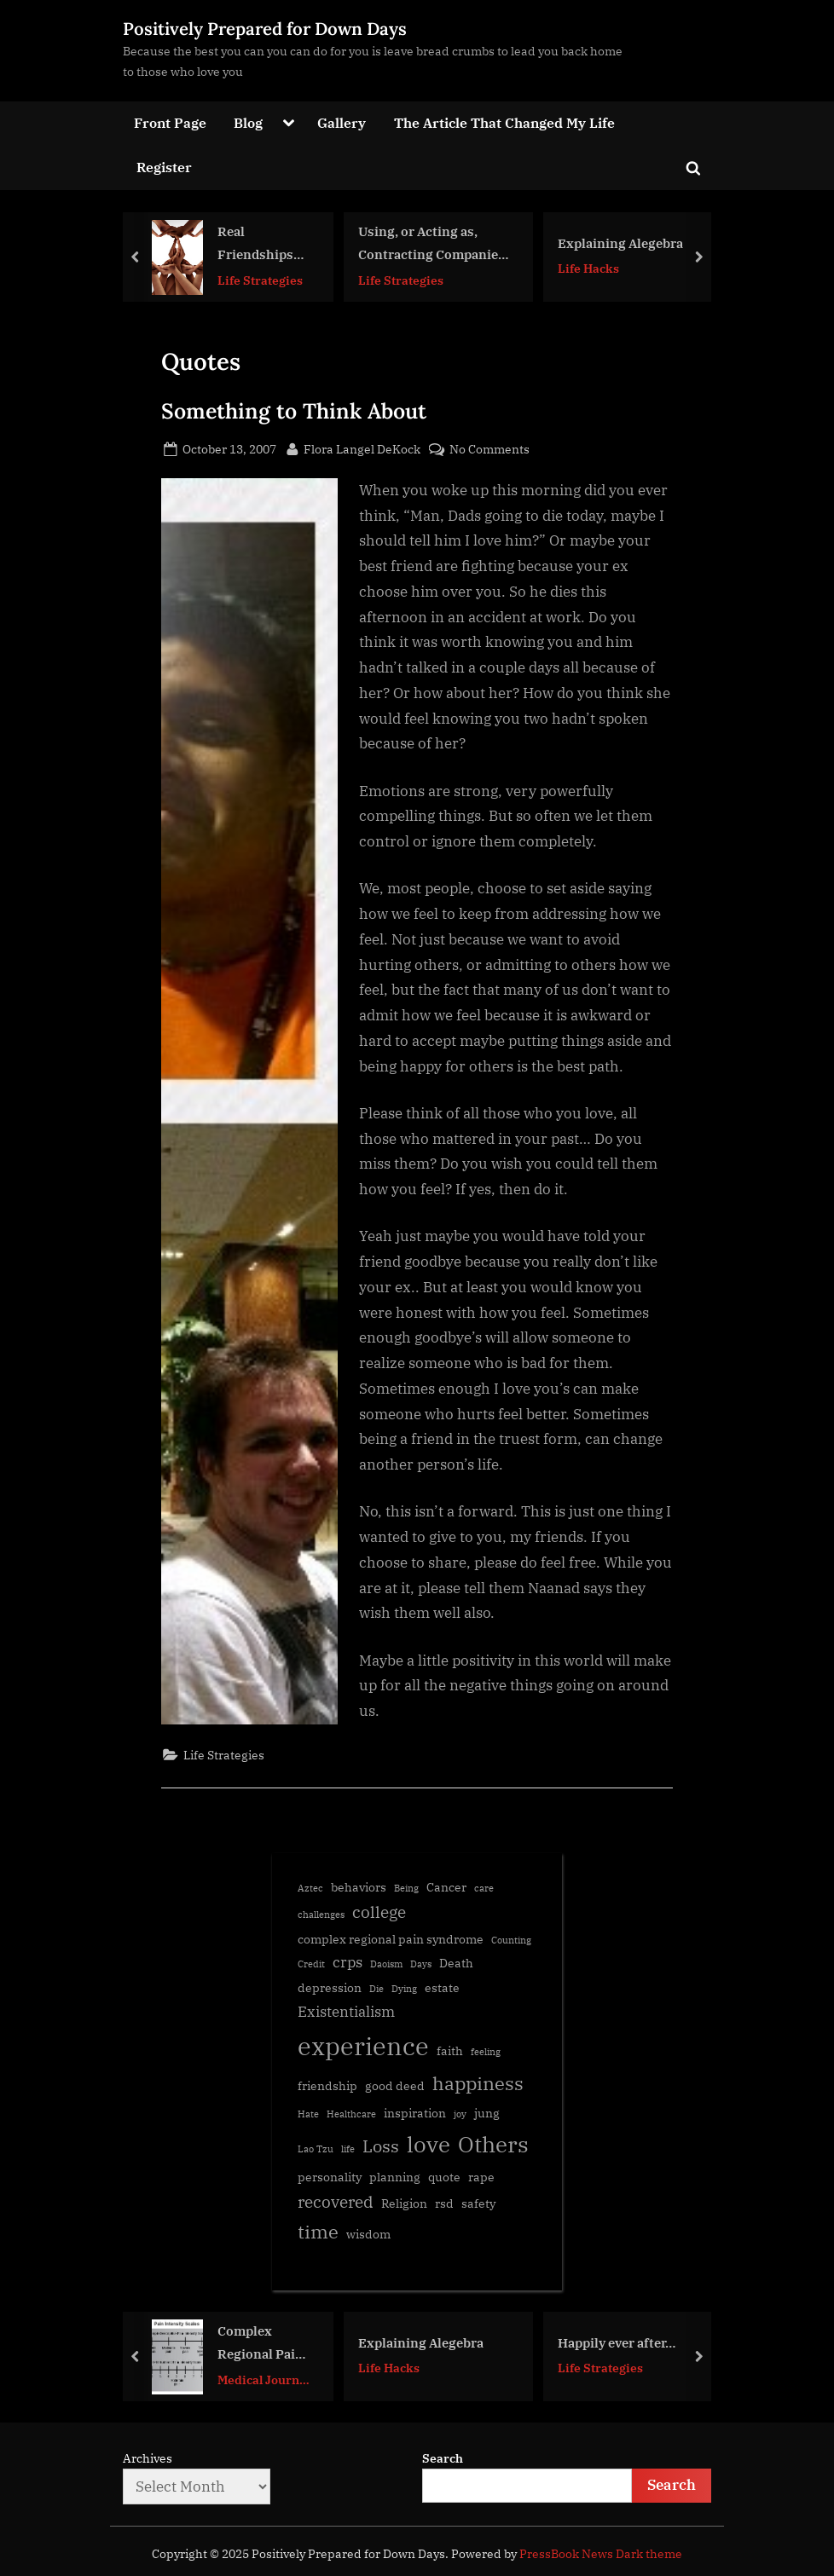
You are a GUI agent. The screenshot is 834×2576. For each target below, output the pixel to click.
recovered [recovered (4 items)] (336, 2202)
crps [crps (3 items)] (347, 1962)
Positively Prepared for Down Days (265, 28)
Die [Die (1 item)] (376, 1989)
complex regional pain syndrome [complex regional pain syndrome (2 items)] (391, 1939)
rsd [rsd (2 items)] (444, 2203)
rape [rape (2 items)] (481, 2177)
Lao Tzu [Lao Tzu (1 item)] (315, 2149)
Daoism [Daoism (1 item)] (386, 1964)
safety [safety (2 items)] (478, 2203)
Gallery (341, 122)
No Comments (489, 448)
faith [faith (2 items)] (450, 2050)
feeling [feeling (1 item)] (486, 2052)
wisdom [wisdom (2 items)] (368, 2234)
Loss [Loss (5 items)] (380, 2145)
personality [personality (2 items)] (330, 2177)
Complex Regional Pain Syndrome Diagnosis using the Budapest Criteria (260, 2343)
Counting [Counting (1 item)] (511, 1940)
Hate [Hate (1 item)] (308, 2114)
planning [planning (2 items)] (394, 2177)
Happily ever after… (617, 2341)
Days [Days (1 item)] (420, 1964)
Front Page (170, 122)
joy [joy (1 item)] (460, 2114)
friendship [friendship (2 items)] (327, 2085)
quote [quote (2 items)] (444, 2177)
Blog (248, 122)
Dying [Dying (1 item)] (404, 1989)
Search (442, 2458)
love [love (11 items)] (428, 2143)
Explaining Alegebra (620, 242)
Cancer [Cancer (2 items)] (446, 1887)
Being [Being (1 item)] (406, 1888)
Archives (147, 2458)
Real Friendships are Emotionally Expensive (255, 244)
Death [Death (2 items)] (456, 1963)
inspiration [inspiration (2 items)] (415, 2113)
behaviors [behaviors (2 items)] (358, 1887)
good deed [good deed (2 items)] (395, 2085)
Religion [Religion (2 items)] (404, 2203)
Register (164, 167)
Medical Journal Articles (263, 2380)
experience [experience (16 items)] (363, 2046)
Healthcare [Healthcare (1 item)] (351, 2114)
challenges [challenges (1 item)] (321, 1914)
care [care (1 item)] (484, 1888)
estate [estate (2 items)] (442, 1987)
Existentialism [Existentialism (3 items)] (346, 2011)
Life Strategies (260, 279)
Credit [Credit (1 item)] (311, 1964)
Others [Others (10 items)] (493, 2144)
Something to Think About (293, 411)
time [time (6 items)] (318, 2232)
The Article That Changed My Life (504, 122)
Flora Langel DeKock (362, 447)
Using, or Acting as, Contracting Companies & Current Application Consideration (431, 244)
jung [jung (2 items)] (487, 2113)
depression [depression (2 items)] (330, 1987)
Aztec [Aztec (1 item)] (310, 1888)
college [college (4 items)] (379, 1912)
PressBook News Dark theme (600, 2554)
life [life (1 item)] (348, 2149)
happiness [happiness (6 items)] (478, 2083)
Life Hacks (588, 268)
